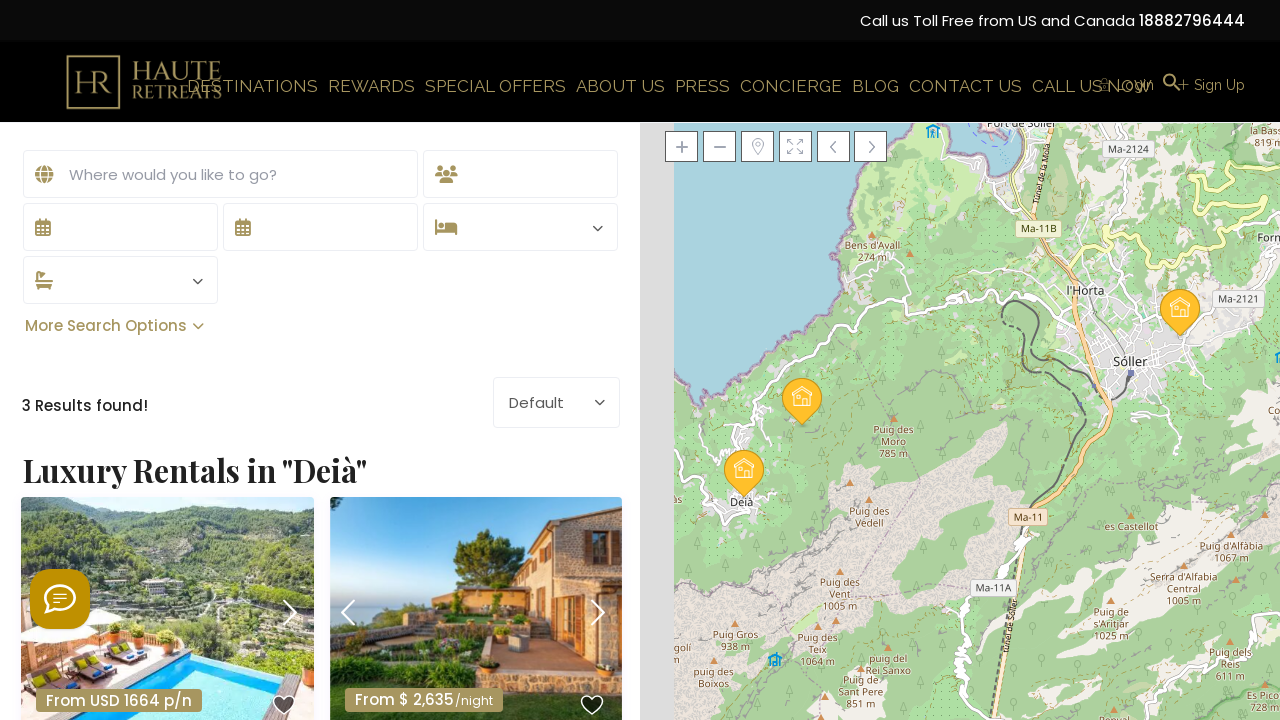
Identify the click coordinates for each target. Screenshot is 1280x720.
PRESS (702, 86)
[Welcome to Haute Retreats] (60, 599)
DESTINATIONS (252, 86)
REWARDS (371, 86)
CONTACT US (965, 86)
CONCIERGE (791, 86)
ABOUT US (620, 86)
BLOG (875, 86)
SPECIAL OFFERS (495, 86)
